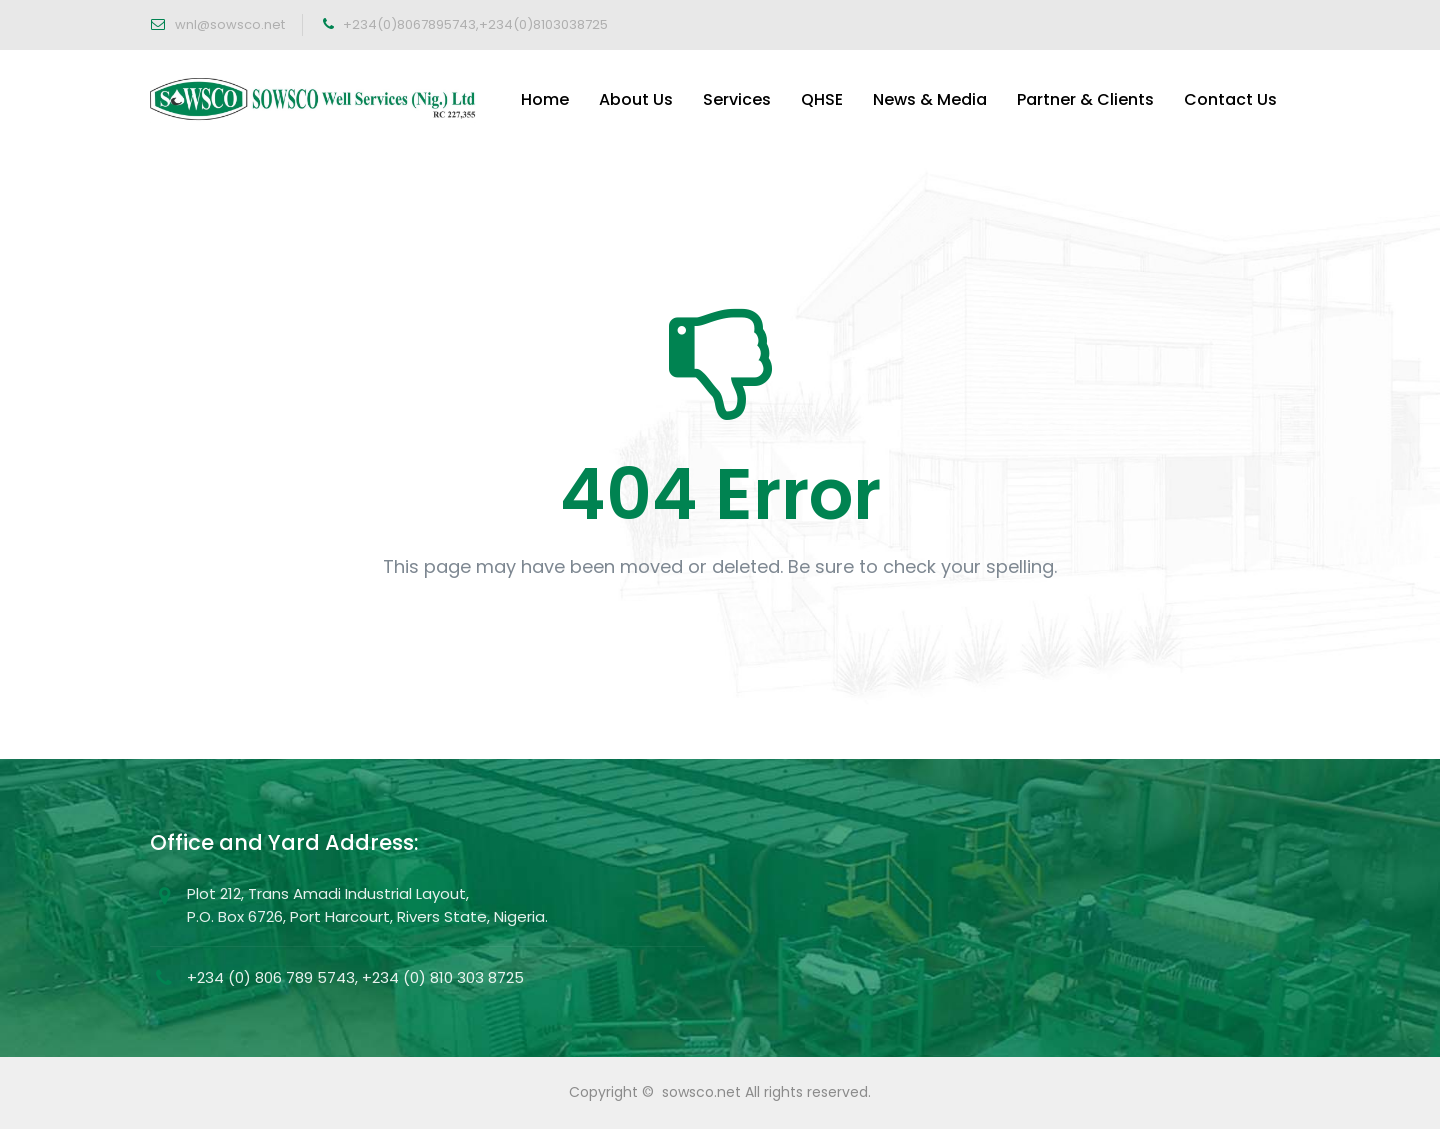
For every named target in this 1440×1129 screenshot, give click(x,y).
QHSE (822, 99)
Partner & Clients (1085, 99)
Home (545, 99)
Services (737, 99)
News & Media (930, 99)
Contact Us (1230, 99)
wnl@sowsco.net (228, 24)
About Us (636, 99)
